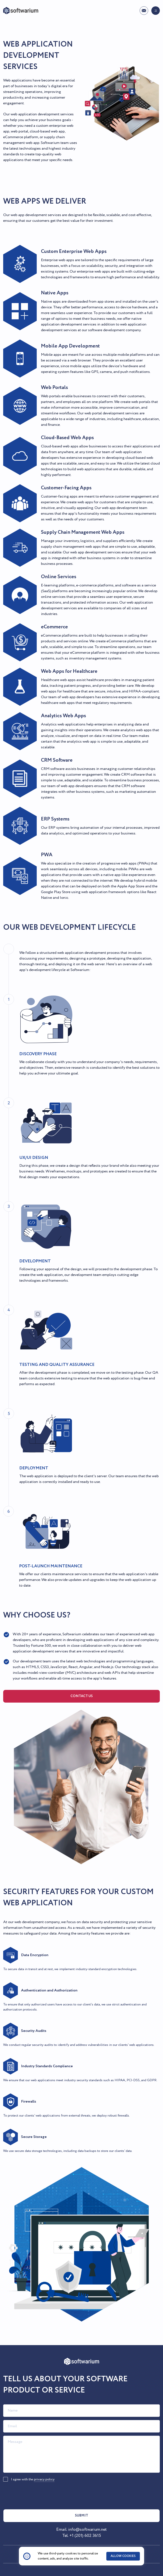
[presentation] (35, 2497)
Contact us (81, 1696)
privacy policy (44, 2479)
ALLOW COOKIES (123, 2556)
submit (81, 2515)
